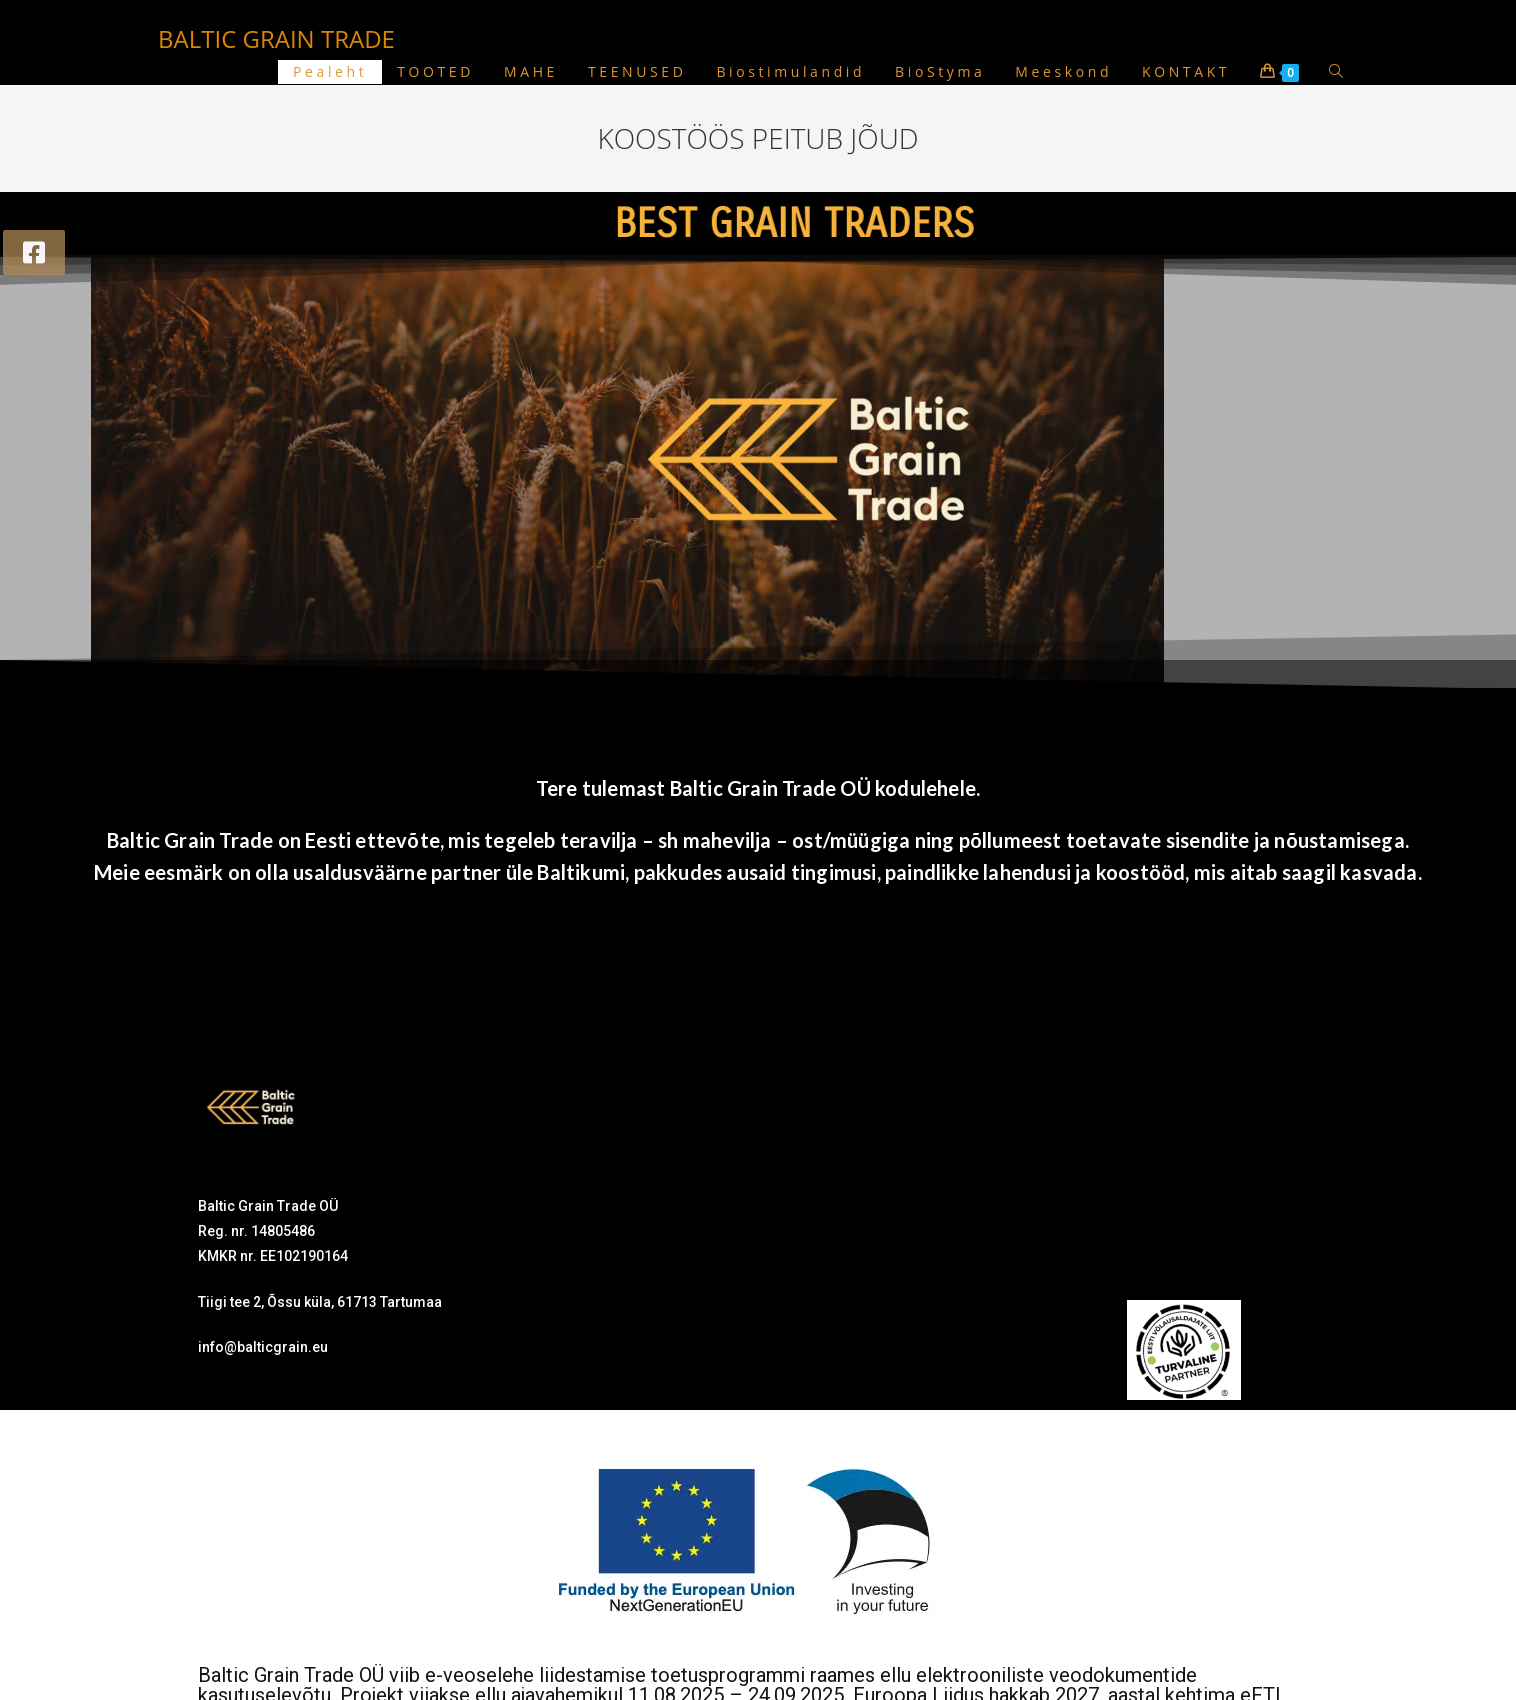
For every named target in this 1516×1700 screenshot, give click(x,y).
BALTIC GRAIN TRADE (276, 38)
